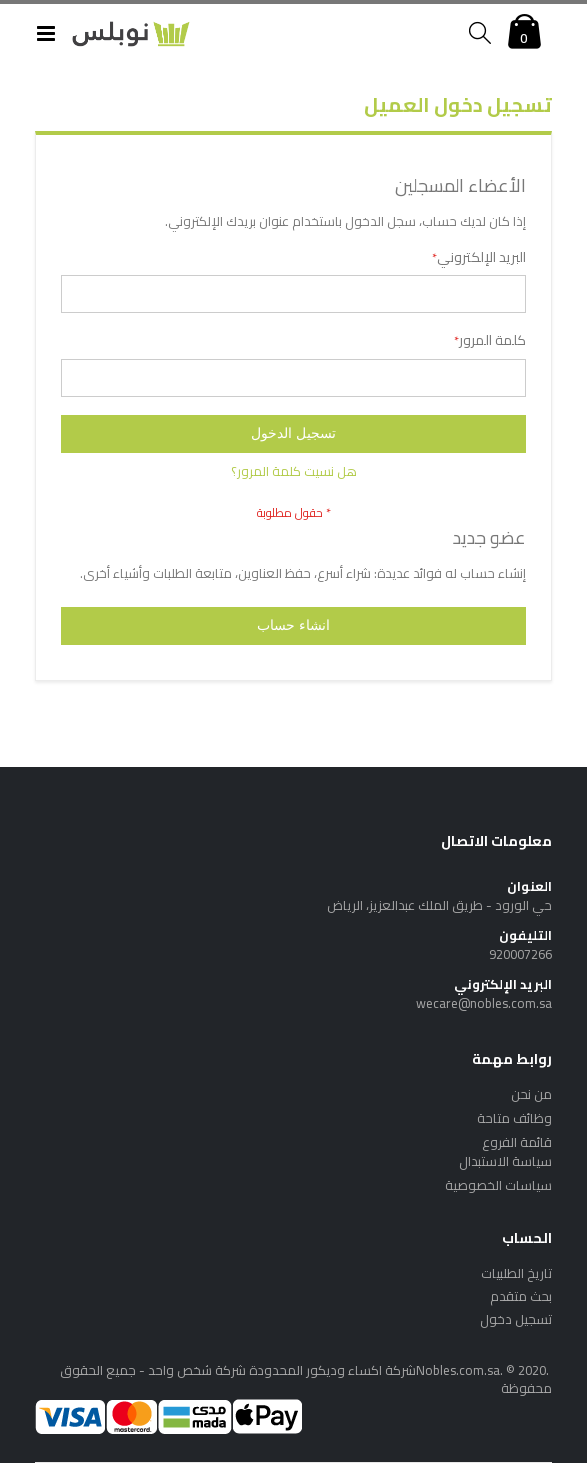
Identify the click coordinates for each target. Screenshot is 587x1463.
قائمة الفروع (517, 1142)
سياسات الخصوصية (498, 1185)
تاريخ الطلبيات (516, 1273)
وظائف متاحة (514, 1118)
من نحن (531, 1094)
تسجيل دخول (516, 1319)
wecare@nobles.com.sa (484, 1003)
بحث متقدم (521, 1296)
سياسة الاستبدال (505, 1161)
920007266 (520, 954)
